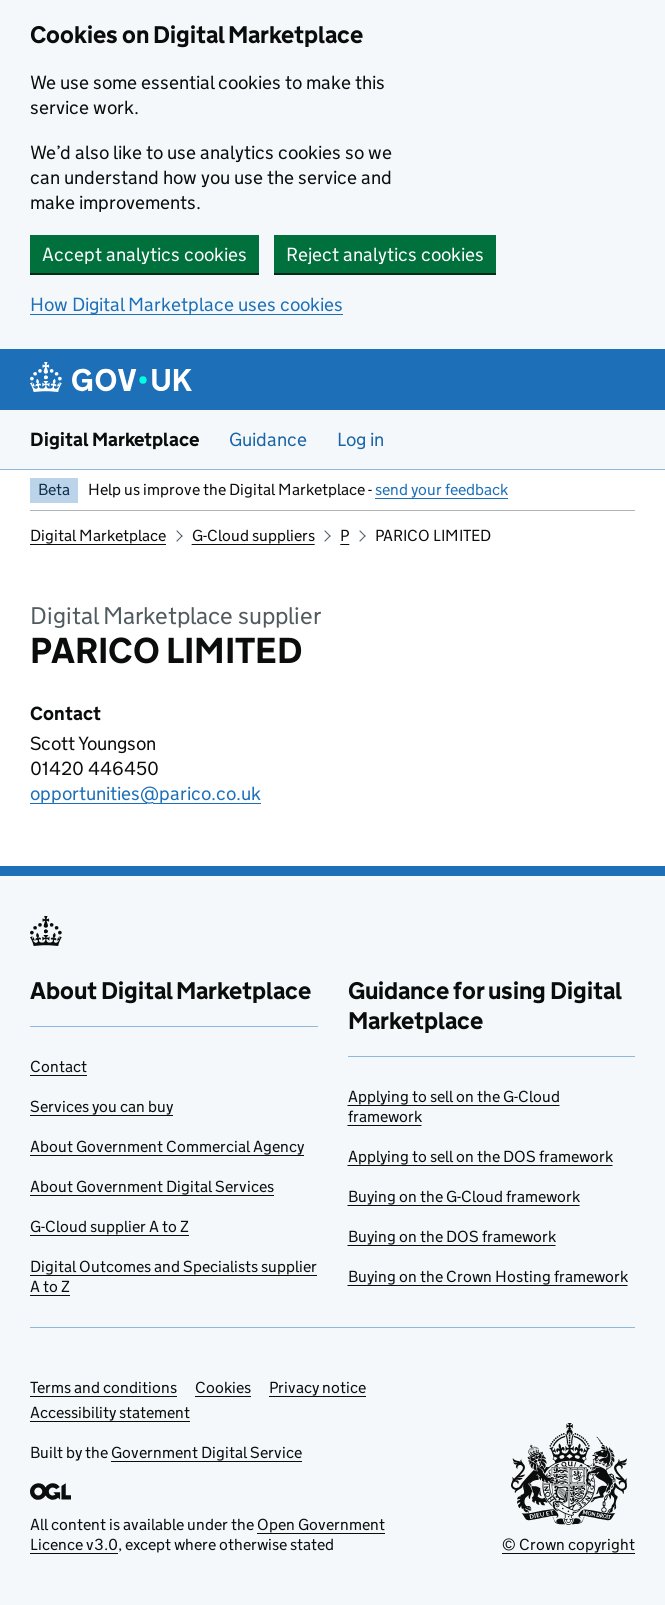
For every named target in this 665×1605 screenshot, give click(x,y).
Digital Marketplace (114, 439)
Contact (58, 1066)
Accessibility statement (110, 1412)
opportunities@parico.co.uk (145, 793)
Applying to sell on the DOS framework (480, 1156)
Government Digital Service (206, 1452)
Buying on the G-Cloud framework (464, 1196)
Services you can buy (101, 1106)
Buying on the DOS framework (452, 1236)
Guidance (268, 439)
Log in (360, 439)
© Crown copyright (568, 1544)
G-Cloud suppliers (253, 535)
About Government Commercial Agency (167, 1146)
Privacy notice (317, 1387)
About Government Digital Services (152, 1186)
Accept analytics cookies (144, 254)
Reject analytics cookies (385, 254)
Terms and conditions (103, 1387)
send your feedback (441, 489)
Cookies (223, 1387)
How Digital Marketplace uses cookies (186, 304)
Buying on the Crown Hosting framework (488, 1276)
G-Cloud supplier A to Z (109, 1226)
